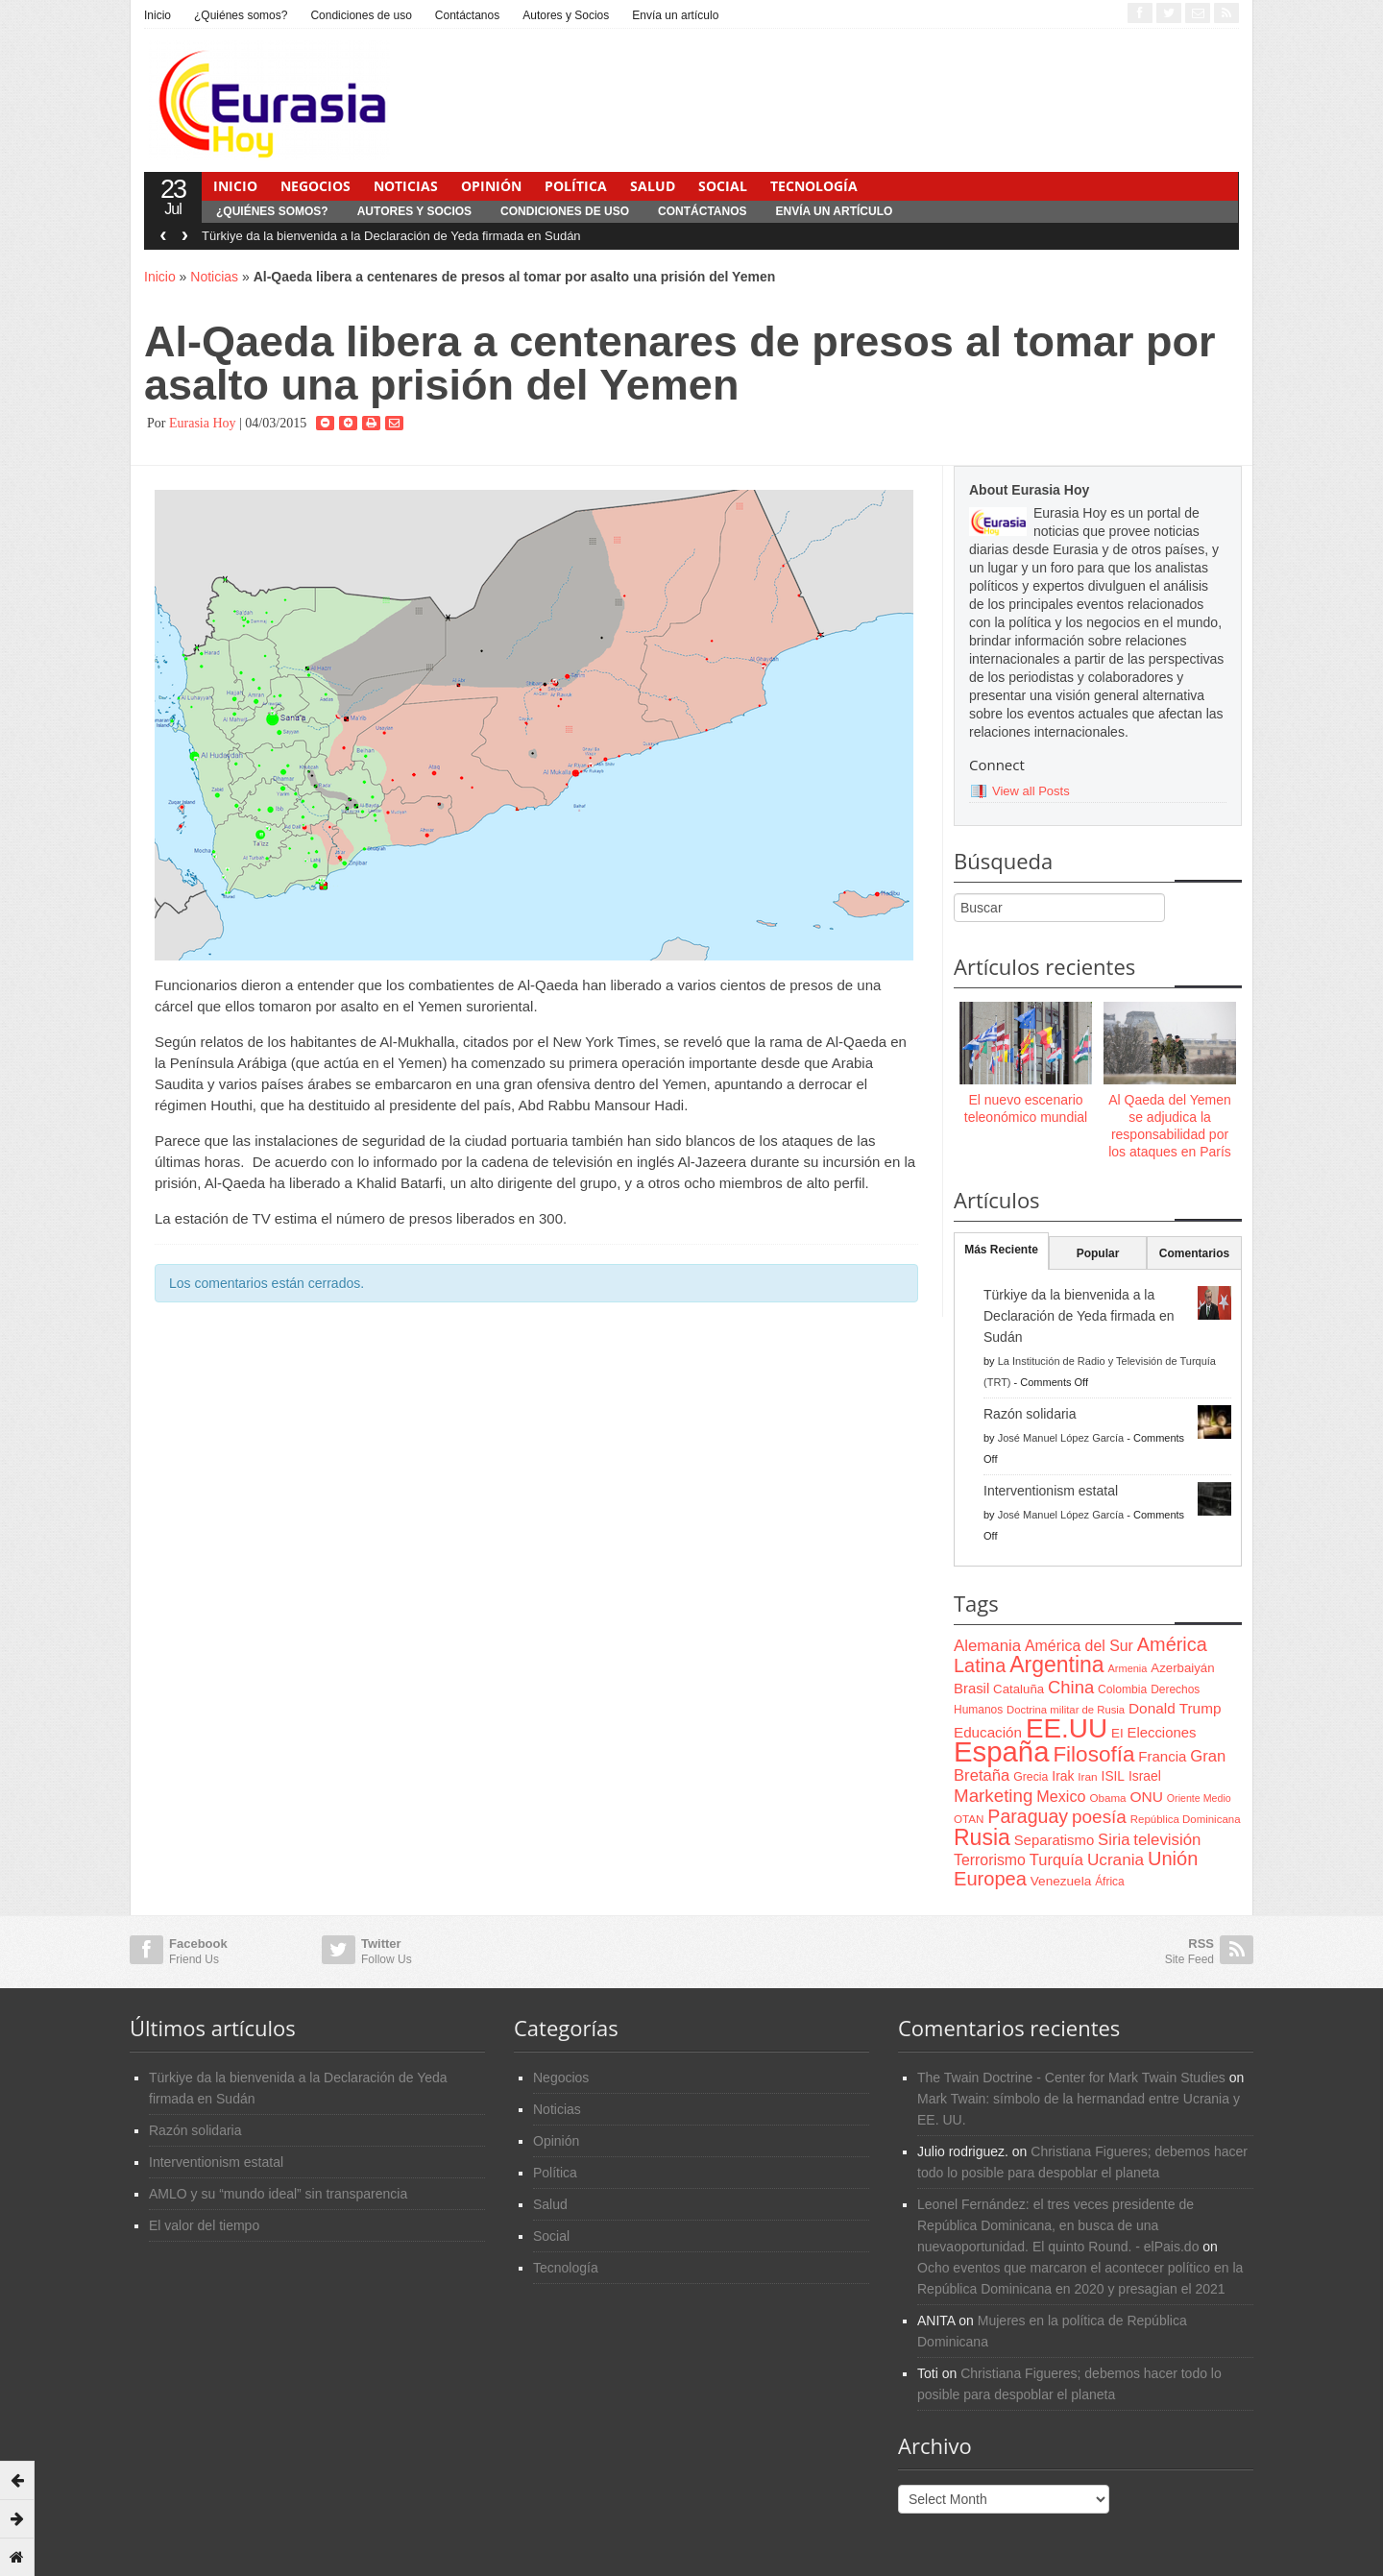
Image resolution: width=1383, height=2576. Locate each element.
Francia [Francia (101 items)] (1162, 1756)
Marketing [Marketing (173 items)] (993, 1796)
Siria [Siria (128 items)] (1113, 1840)
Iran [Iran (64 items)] (1087, 1777)
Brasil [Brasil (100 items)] (971, 1688)
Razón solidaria (1030, 1414)
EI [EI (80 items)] (1117, 1733)
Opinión (491, 186)
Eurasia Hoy (202, 423)
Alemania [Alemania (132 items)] (987, 1646)
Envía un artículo (675, 15)
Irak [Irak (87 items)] (1063, 1776)
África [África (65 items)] (1110, 1881)
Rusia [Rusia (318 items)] (982, 1837)
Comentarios (1194, 1253)
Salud (652, 186)
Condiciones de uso (360, 15)
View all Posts (1031, 791)
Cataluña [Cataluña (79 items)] (1018, 1689)
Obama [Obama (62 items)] (1107, 1797)
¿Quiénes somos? (240, 15)
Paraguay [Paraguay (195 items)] (1027, 1816)
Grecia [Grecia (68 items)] (1030, 1777)
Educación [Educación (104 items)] (988, 1732)
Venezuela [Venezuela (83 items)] (1061, 1881)
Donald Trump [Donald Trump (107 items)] (1174, 1708)
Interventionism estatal (1050, 1490)
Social (722, 186)
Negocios (315, 186)
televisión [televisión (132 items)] (1167, 1840)
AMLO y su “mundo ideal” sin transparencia (278, 2193)
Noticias (406, 186)
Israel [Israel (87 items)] (1144, 1776)
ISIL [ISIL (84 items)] (1113, 1776)
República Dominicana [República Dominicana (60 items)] (1185, 1819)
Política (576, 186)
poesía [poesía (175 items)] (1099, 1817)
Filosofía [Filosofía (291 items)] (1093, 1754)
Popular (1098, 1253)
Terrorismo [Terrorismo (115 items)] (990, 1860)
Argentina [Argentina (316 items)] (1056, 1664)
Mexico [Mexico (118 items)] (1060, 1796)
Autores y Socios (565, 15)
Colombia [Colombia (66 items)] (1122, 1689)
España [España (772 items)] (1001, 1751)
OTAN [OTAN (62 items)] (968, 1818)
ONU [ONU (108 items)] (1145, 1796)
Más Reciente (1001, 1249)
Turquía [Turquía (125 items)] (1056, 1859)
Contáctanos (467, 15)
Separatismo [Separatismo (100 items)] (1054, 1840)
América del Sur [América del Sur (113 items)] (1079, 1646)
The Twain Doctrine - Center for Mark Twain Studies (1071, 2077)
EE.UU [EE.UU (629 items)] (1066, 1728)
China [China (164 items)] (1071, 1687)
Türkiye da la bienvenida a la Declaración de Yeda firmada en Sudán (391, 236)
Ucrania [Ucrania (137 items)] (1115, 1859)
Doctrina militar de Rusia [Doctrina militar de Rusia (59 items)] (1066, 1709)
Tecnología (814, 186)
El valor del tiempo (204, 2225)
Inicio (157, 15)
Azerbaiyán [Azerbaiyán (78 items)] (1182, 1668)
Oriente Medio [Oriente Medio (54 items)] (1199, 1798)
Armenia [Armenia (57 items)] (1128, 1668)
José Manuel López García (1061, 1438)
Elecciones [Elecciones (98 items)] (1162, 1732)
